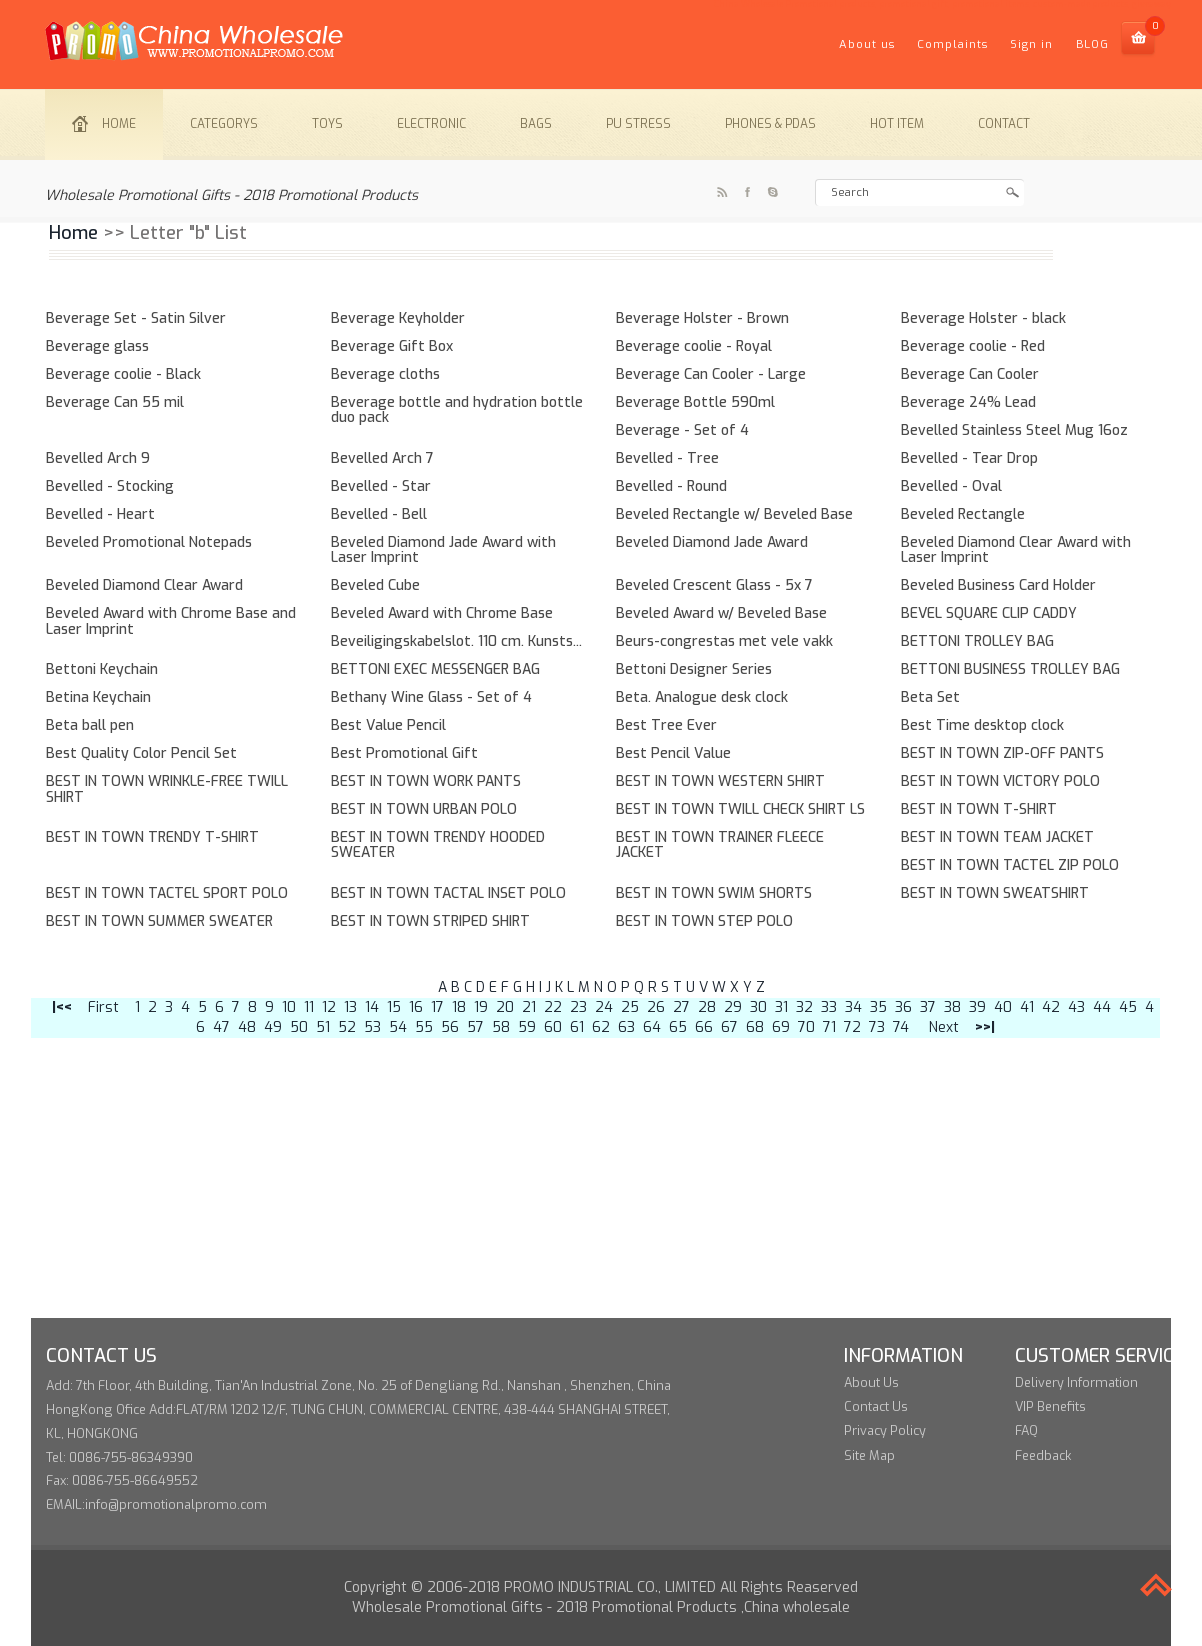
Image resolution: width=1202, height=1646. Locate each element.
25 (630, 1007)
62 (601, 1027)
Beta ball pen (90, 725)
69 (781, 1027)
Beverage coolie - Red (973, 346)
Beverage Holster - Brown (702, 318)
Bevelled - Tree (667, 458)
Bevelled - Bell (379, 514)
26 (656, 1007)
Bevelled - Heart (100, 514)
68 (755, 1027)
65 (678, 1027)
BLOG (1092, 44)
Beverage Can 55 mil (115, 402)
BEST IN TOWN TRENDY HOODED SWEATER (438, 845)
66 (704, 1027)
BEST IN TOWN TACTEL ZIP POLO (1010, 865)
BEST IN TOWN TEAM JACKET (997, 837)
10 (289, 1007)
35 (878, 1007)
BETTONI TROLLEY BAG (977, 641)
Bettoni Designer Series (694, 669)
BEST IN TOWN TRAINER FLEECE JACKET (720, 845)
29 (733, 1007)
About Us (871, 1382)
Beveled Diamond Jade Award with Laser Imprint (443, 550)
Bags (536, 124)
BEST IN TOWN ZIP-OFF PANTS (1002, 753)
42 (1051, 1007)
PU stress (638, 124)
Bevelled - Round (671, 486)
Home (104, 124)
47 (221, 1027)
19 (481, 1007)
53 (372, 1027)
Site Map (869, 1455)
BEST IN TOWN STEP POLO (704, 921)
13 (350, 1007)
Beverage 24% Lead (968, 402)
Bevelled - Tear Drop (969, 458)
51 (323, 1027)
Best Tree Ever (666, 725)
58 (501, 1027)
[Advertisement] (601, 1178)
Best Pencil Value (673, 753)
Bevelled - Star (381, 486)
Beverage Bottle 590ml (695, 402)
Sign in (1031, 44)
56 (450, 1027)
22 (553, 1007)
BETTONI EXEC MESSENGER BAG (435, 669)
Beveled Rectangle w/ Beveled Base (734, 514)
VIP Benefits (1050, 1406)
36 (903, 1007)
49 (273, 1027)
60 (553, 1027)
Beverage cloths (385, 374)
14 (372, 1007)
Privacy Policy (885, 1430)
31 (781, 1007)
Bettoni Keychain (102, 669)
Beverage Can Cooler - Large (711, 374)
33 (829, 1007)
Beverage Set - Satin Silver (136, 318)
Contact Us (876, 1406)
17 (437, 1007)
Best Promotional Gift (404, 753)
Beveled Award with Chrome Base (442, 613)
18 (459, 1007)
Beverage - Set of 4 (682, 430)
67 (729, 1027)
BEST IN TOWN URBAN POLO (424, 809)
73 (877, 1027)
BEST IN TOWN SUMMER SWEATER (159, 921)
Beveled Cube (375, 585)
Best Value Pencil (388, 725)
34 (853, 1007)
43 (1076, 1007)
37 (928, 1007)
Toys (327, 124)
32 (804, 1007)
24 (604, 1007)
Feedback (1043, 1455)
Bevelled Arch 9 (98, 458)
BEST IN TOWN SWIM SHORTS (714, 893)
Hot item (897, 124)
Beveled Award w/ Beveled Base (721, 613)
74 (901, 1027)
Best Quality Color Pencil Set (141, 753)
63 (626, 1027)
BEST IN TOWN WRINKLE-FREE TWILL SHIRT (167, 789)
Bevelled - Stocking (110, 486)
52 (347, 1027)
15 (394, 1007)
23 (578, 1007)
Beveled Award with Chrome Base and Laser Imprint (171, 621)
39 (977, 1007)
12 (329, 1007)
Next (944, 1027)
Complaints (952, 44)
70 (806, 1027)
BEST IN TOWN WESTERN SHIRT (720, 781)
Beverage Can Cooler (970, 374)
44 (1102, 1007)
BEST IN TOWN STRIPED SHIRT (430, 921)
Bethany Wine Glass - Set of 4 (431, 697)
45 (1128, 1007)
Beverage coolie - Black (123, 374)
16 (416, 1007)
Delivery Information (1076, 1382)
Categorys (224, 124)
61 (577, 1027)
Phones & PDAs (770, 124)
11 (309, 1007)
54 (398, 1027)
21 (529, 1007)
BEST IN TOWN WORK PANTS (426, 781)
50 (299, 1027)
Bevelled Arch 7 (382, 458)
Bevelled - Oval (951, 486)
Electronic (431, 124)
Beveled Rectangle (963, 514)
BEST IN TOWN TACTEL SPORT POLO (167, 893)
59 (527, 1027)
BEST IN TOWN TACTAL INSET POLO (448, 893)
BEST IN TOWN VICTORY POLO (1000, 781)
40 (1003, 1007)
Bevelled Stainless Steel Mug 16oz (1014, 430)
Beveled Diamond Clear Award (144, 585)
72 (852, 1027)
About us (867, 44)
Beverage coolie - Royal (694, 346)
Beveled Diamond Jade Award (712, 542)
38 (952, 1007)
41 (1027, 1007)
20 (505, 1007)
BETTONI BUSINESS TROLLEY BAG (1010, 669)
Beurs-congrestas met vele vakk (724, 641)
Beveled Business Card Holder (998, 585)
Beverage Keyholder (398, 318)
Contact (1004, 124)
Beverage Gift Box (392, 346)
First (103, 1007)
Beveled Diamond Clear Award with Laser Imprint (1016, 550)
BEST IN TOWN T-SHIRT (979, 809)
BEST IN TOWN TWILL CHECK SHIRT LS (740, 809)
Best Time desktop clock (982, 725)
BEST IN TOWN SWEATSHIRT (995, 893)
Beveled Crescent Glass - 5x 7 (714, 585)
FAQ (1026, 1430)
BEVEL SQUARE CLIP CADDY (989, 613)
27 (681, 1007)
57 (475, 1027)
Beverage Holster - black (983, 318)
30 (758, 1007)
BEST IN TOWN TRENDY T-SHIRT (152, 837)
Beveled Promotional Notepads (149, 542)
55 (424, 1027)
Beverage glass (97, 346)
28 (707, 1007)
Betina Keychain (98, 697)
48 (247, 1027)
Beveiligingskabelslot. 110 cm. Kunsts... (456, 641)
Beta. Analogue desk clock (702, 697)
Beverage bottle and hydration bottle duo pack (457, 410)
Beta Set (930, 697)
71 (829, 1027)
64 (652, 1027)
